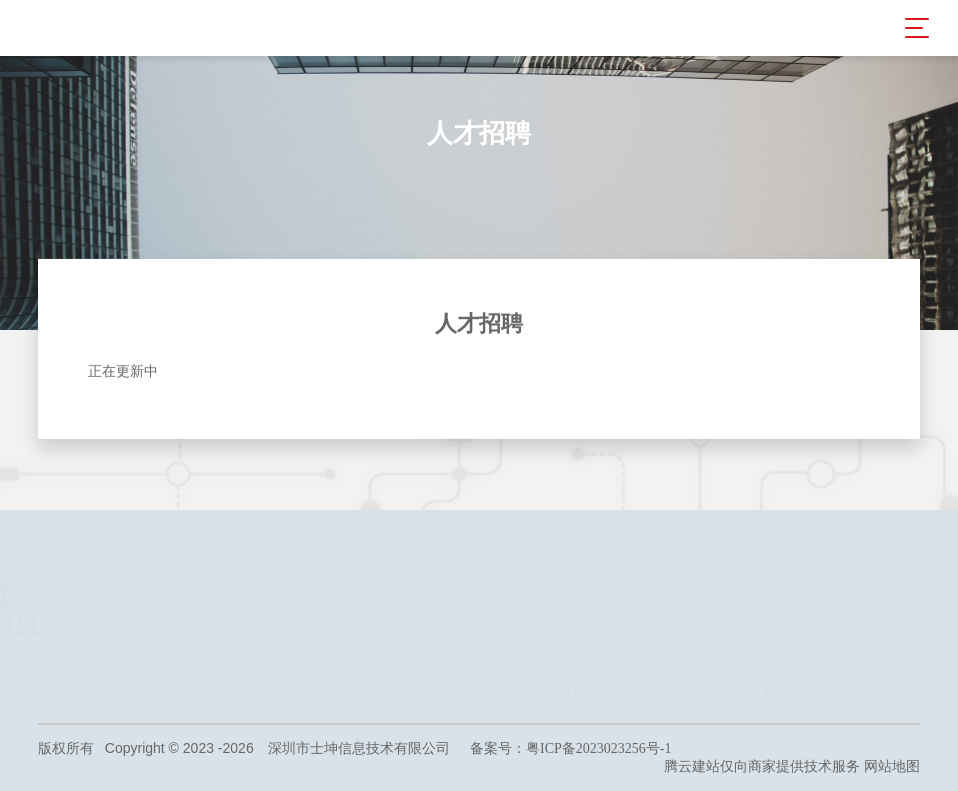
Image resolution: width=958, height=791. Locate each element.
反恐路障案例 (587, 602)
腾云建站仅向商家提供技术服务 (762, 766)
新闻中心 (705, 565)
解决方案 (791, 565)
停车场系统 (479, 652)
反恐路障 (473, 602)
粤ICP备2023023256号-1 (598, 748)
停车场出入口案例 (599, 627)
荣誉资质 (387, 652)
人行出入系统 (485, 627)
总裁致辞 (387, 627)
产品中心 (477, 565)
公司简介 (387, 602)
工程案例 (579, 565)
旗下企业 (387, 677)
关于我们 (391, 565)
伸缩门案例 (581, 652)
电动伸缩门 (479, 677)
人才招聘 (877, 565)
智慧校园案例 (587, 677)
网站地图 (892, 766)
